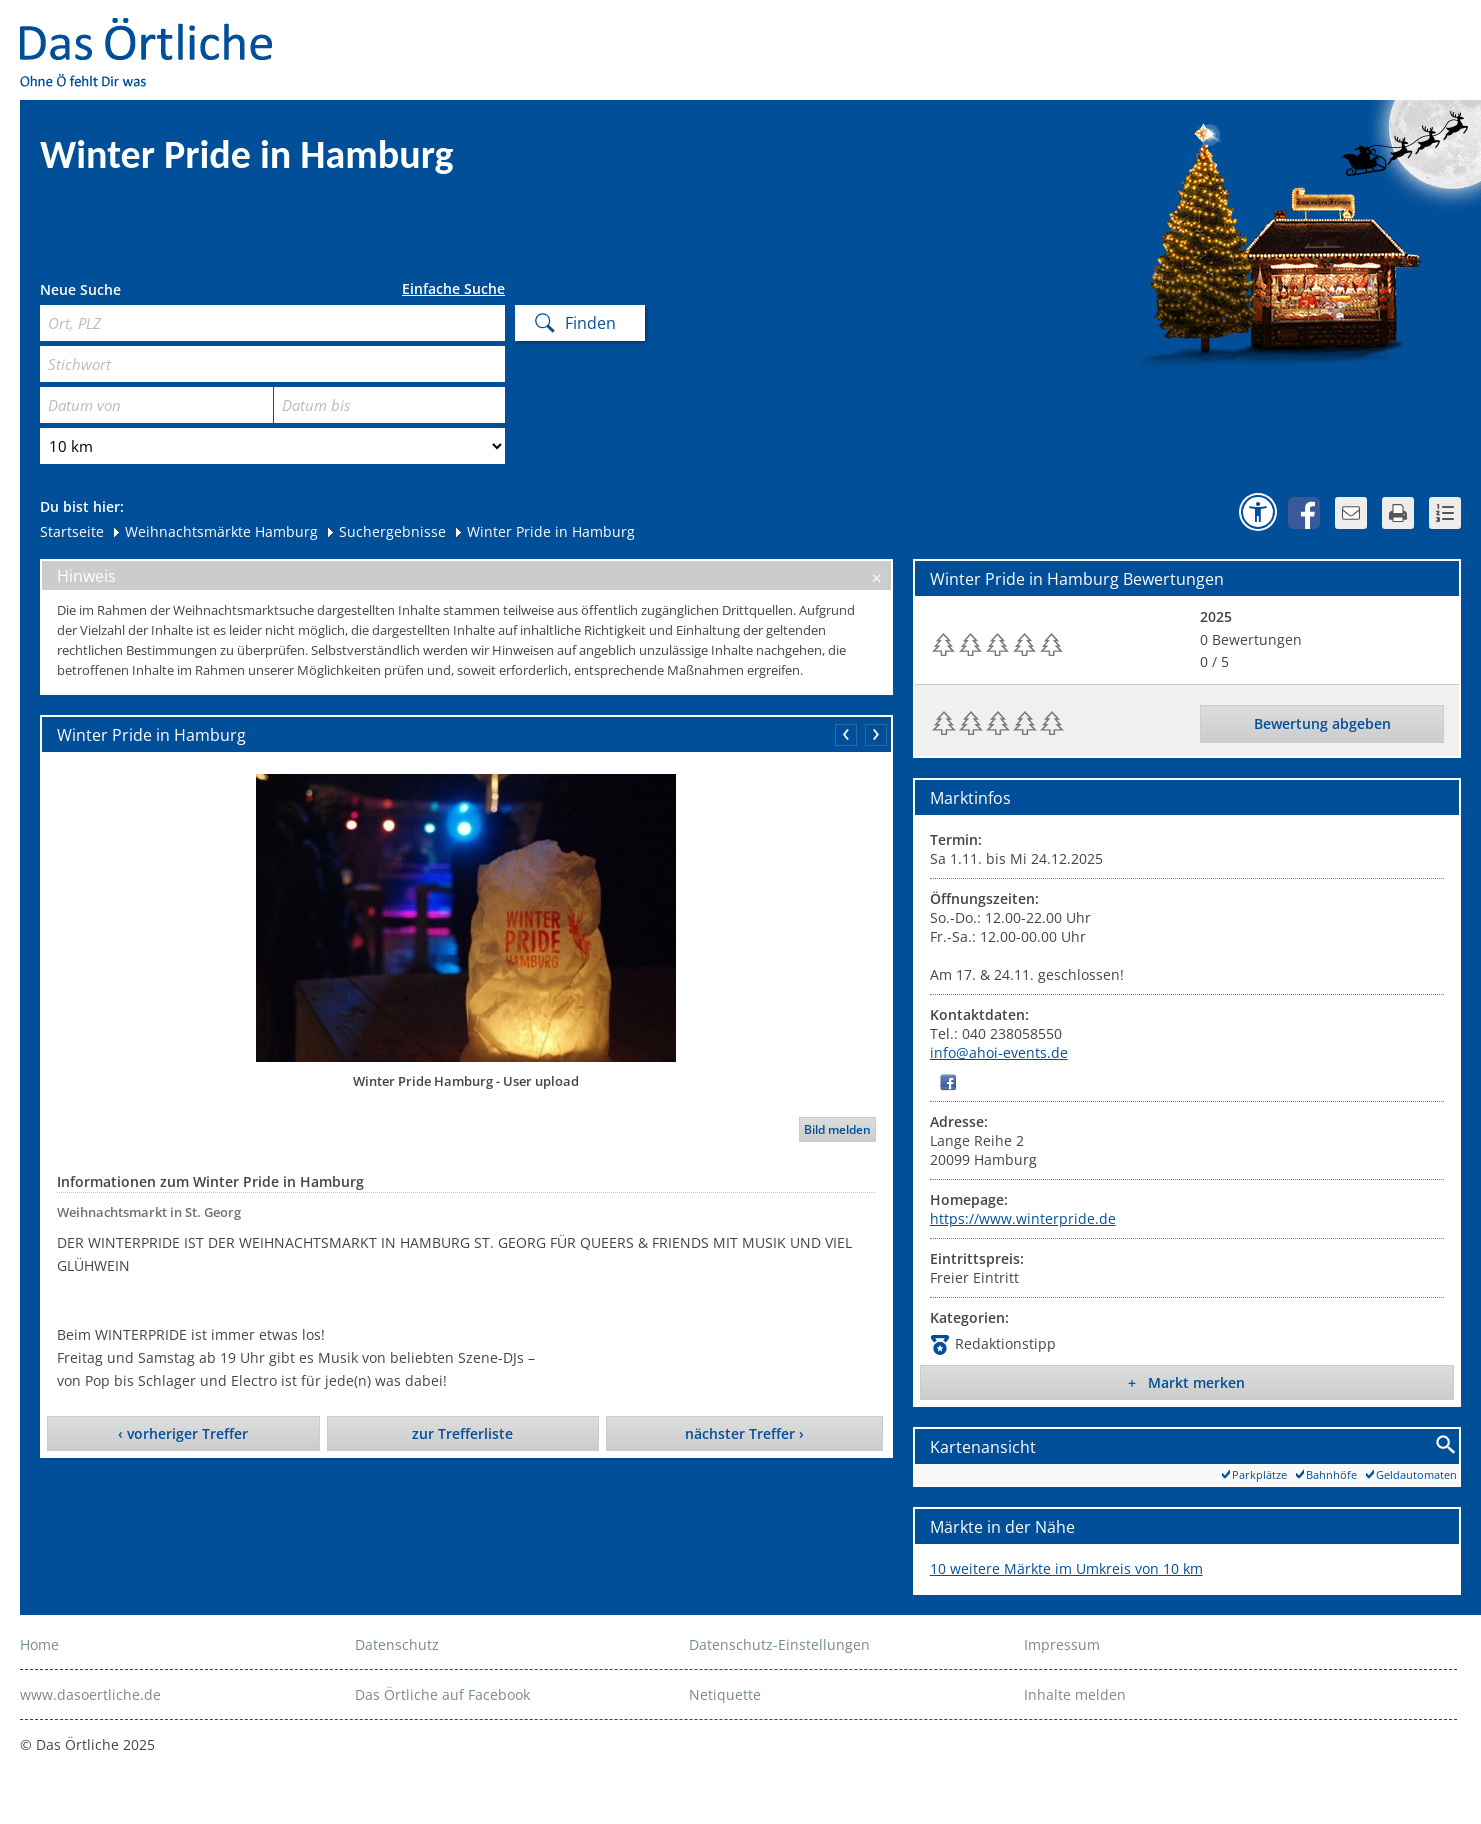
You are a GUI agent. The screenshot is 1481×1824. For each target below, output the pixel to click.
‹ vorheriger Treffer (183, 1433)
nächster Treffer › (744, 1433)
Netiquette (725, 1694)
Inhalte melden (1075, 1694)
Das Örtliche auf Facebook (442, 1694)
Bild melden (837, 1129)
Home (39, 1644)
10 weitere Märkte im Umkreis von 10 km (1066, 1568)
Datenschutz (397, 1644)
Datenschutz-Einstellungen (779, 1644)
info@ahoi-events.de (999, 1052)
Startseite (72, 531)
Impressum (1062, 1644)
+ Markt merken (1186, 1382)
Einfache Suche (453, 289)
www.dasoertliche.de (90, 1694)
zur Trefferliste (462, 1433)
